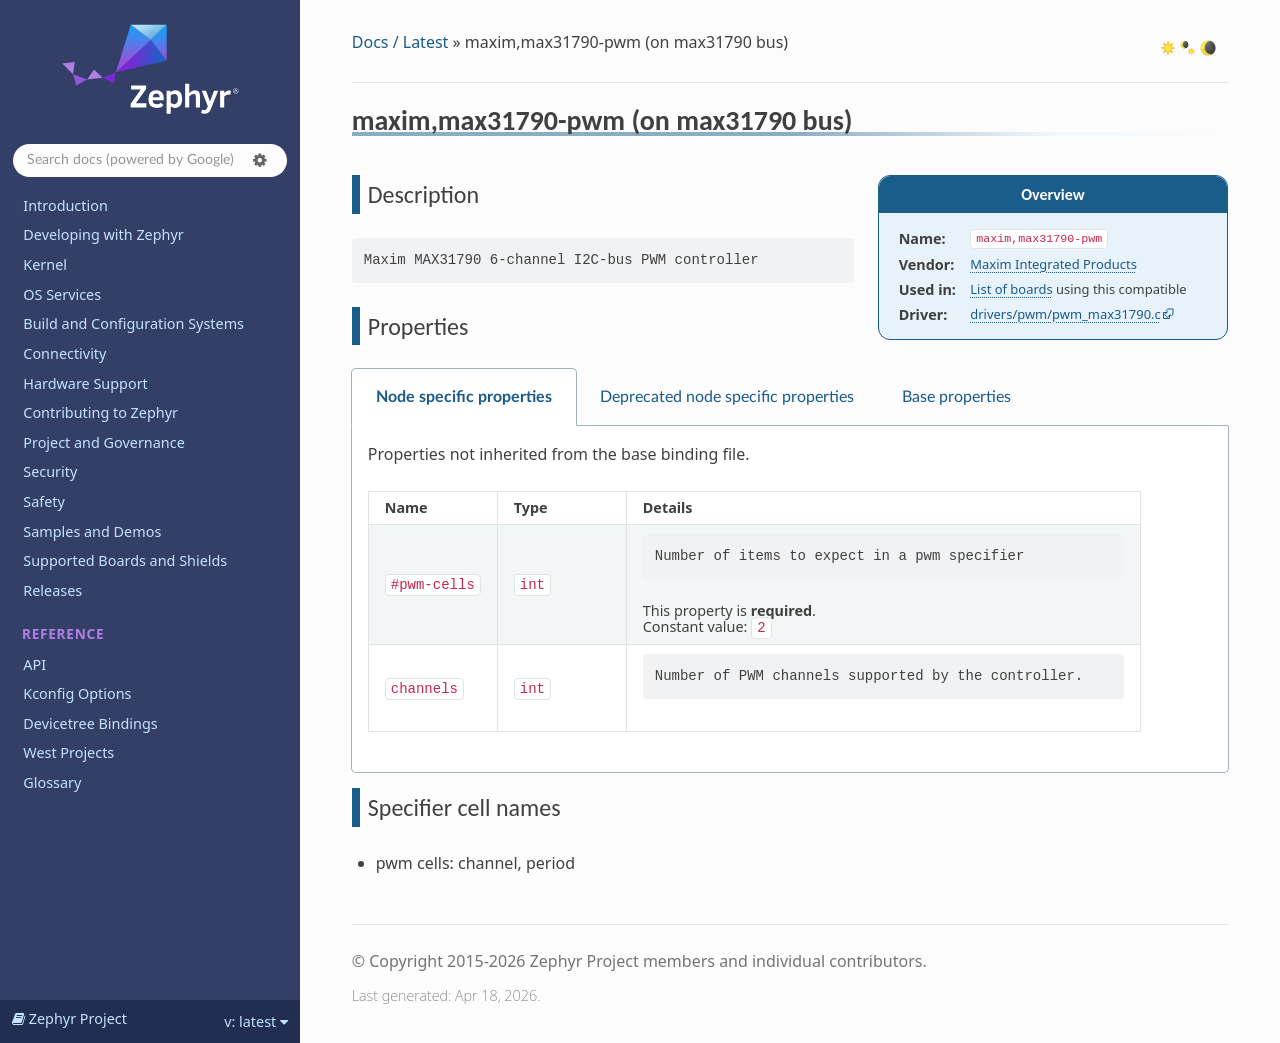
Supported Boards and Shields (125, 560)
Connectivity (64, 353)
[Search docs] (150, 160)
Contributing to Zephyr (100, 412)
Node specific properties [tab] (464, 397)
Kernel (45, 264)
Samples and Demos (92, 531)
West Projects (68, 752)
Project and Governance (103, 442)
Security (50, 471)
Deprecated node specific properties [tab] (727, 397)
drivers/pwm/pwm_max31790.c (1065, 314)
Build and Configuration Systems (133, 323)
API (34, 664)
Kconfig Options (77, 693)
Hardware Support (85, 383)
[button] (260, 160)
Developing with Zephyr (103, 234)
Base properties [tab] (956, 397)
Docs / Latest (400, 42)
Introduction (65, 205)
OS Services (62, 294)
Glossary (52, 782)
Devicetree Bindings (90, 723)
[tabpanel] (790, 599)
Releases (52, 590)
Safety (44, 501)
